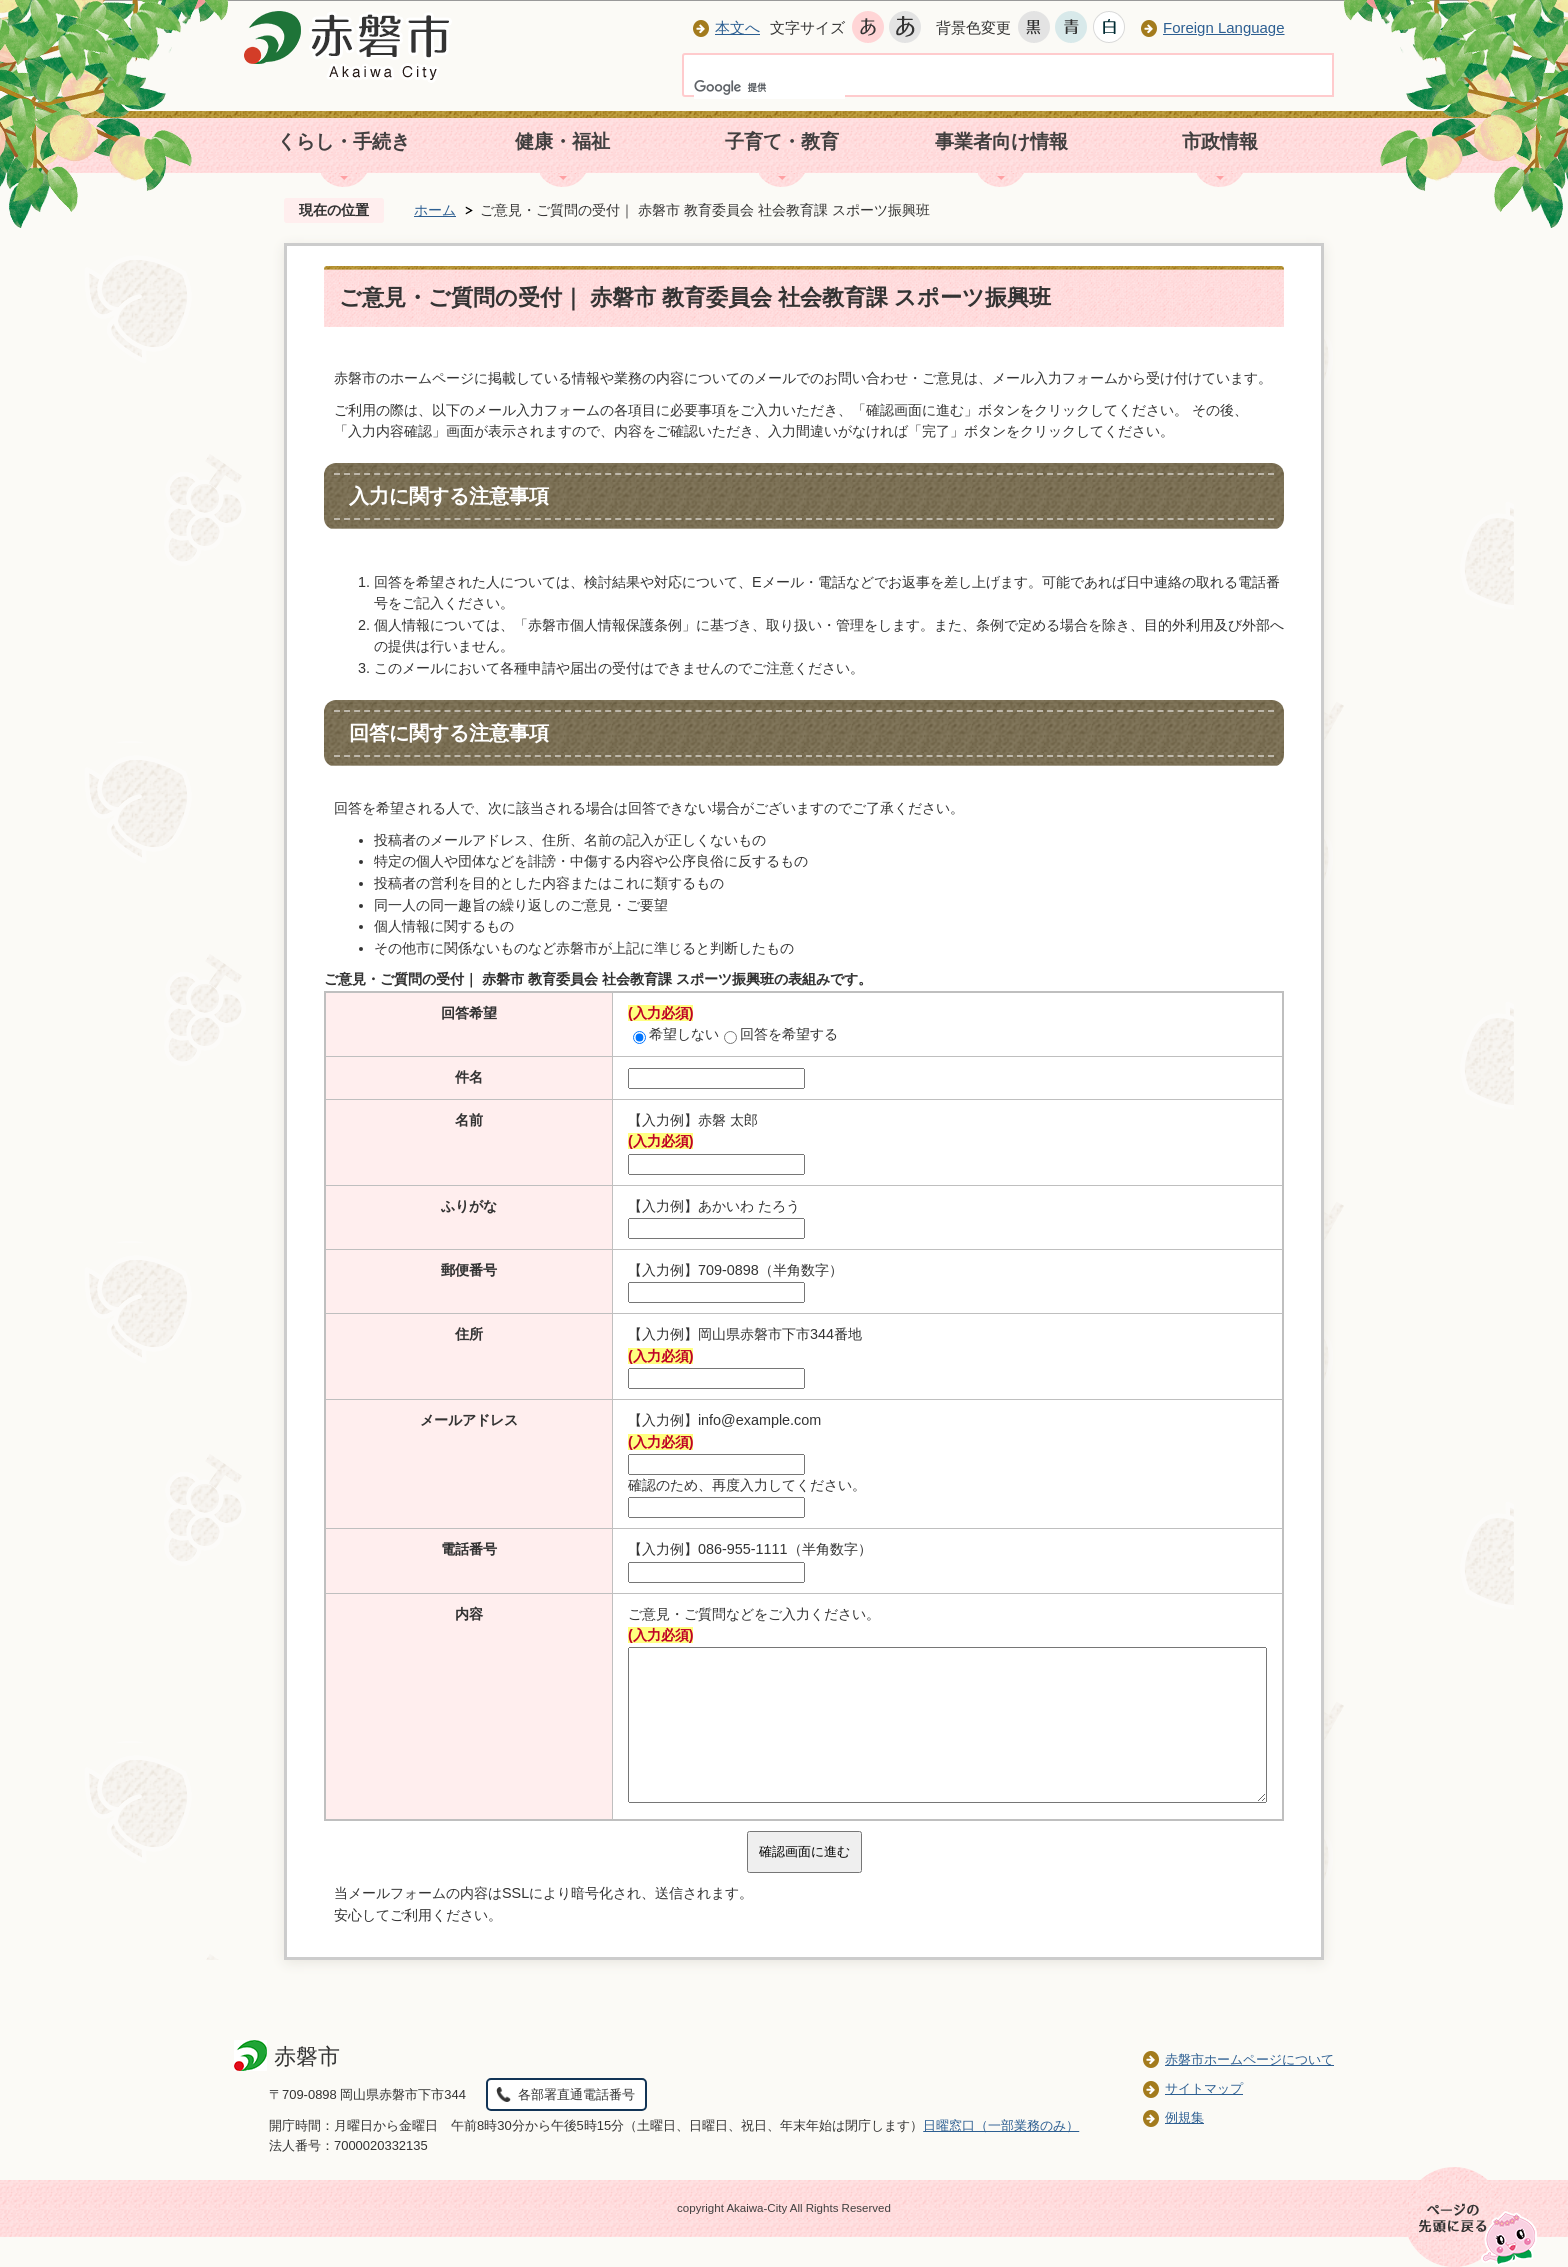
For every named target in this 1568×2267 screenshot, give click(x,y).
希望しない (676, 1034)
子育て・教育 (782, 141)
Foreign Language (1224, 27)
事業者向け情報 (1001, 141)
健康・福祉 (562, 141)
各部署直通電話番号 (576, 2124)
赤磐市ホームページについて (1249, 2089)
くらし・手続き (343, 141)
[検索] (769, 87)
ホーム (435, 210)
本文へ (737, 27)
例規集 (1184, 2147)
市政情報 (1220, 141)
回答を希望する (781, 1034)
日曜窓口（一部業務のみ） (1001, 2155)
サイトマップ (1204, 2118)
